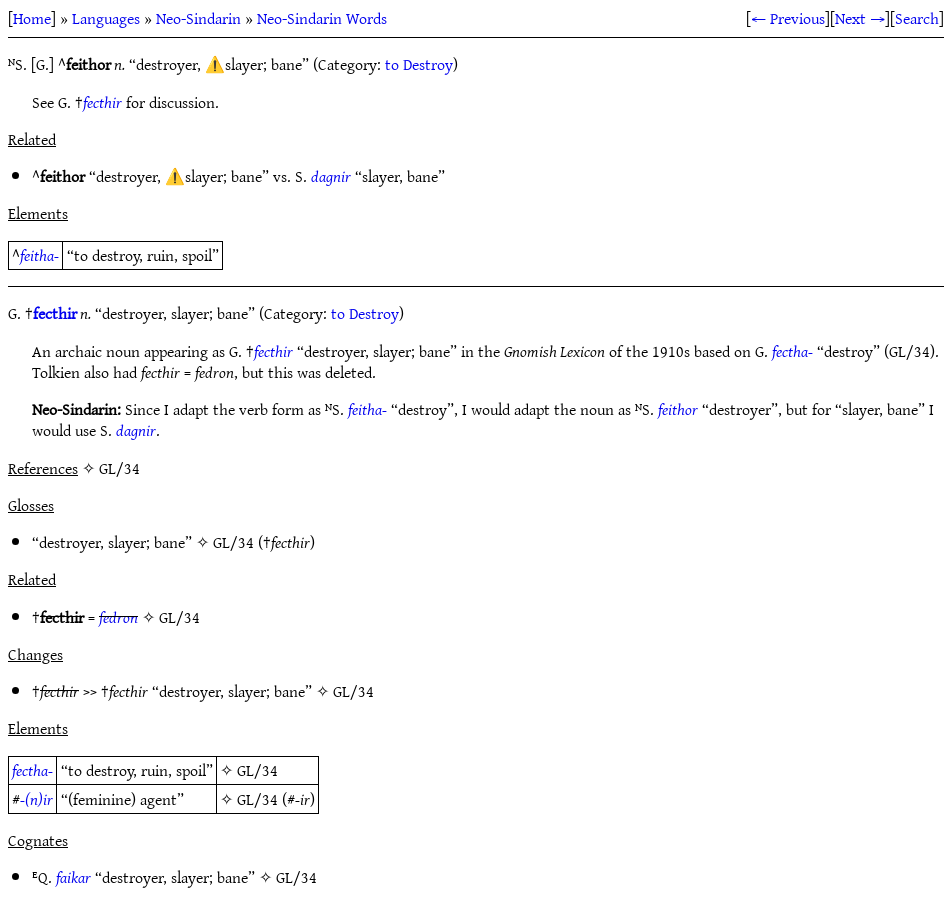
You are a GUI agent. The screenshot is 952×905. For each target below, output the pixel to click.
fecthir (102, 102)
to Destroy (419, 64)
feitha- (39, 255)
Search (917, 18)
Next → (860, 18)
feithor (678, 409)
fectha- (792, 351)
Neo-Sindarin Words (322, 18)
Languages (106, 18)
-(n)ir (36, 799)
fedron (118, 617)
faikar (73, 877)
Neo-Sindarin (198, 18)
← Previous (788, 18)
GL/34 (233, 542)
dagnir (331, 176)
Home (32, 18)
